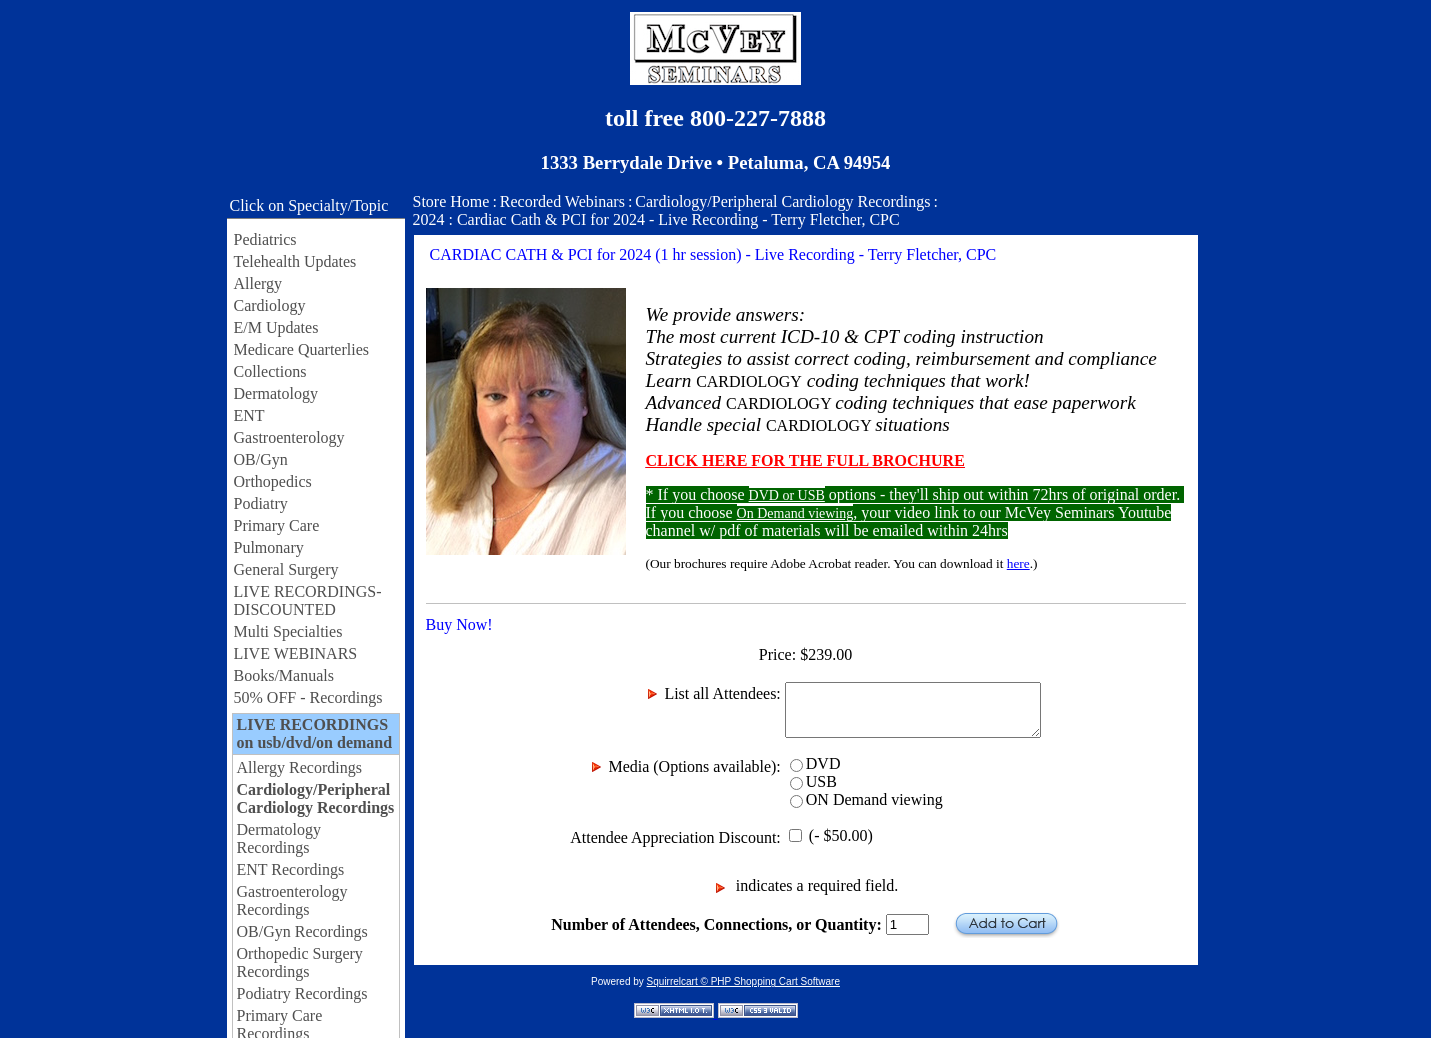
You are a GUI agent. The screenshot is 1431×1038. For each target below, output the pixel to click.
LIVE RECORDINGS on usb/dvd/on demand (315, 733)
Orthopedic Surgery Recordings (300, 962)
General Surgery (286, 569)
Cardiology (270, 305)
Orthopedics (273, 481)
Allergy (258, 283)
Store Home (451, 201)
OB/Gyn (261, 459)
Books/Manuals (284, 675)
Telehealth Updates (295, 261)
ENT (249, 415)
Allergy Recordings (299, 767)
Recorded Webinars (562, 201)
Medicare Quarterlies (301, 349)
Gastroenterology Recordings (292, 900)
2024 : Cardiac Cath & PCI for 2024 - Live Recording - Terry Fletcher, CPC (656, 219)
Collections (270, 371)
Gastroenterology (289, 437)
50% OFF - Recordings (308, 697)
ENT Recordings (291, 869)
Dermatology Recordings (279, 838)
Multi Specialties (288, 631)
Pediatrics (265, 239)
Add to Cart (1006, 924)
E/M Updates (276, 327)
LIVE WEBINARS (296, 653)
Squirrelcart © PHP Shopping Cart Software (743, 981)
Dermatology (276, 393)
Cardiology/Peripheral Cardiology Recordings (316, 798)
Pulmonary (269, 547)
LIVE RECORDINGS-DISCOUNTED (308, 600)
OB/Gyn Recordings (302, 931)
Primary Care (277, 525)
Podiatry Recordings (302, 993)
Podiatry (261, 503)
